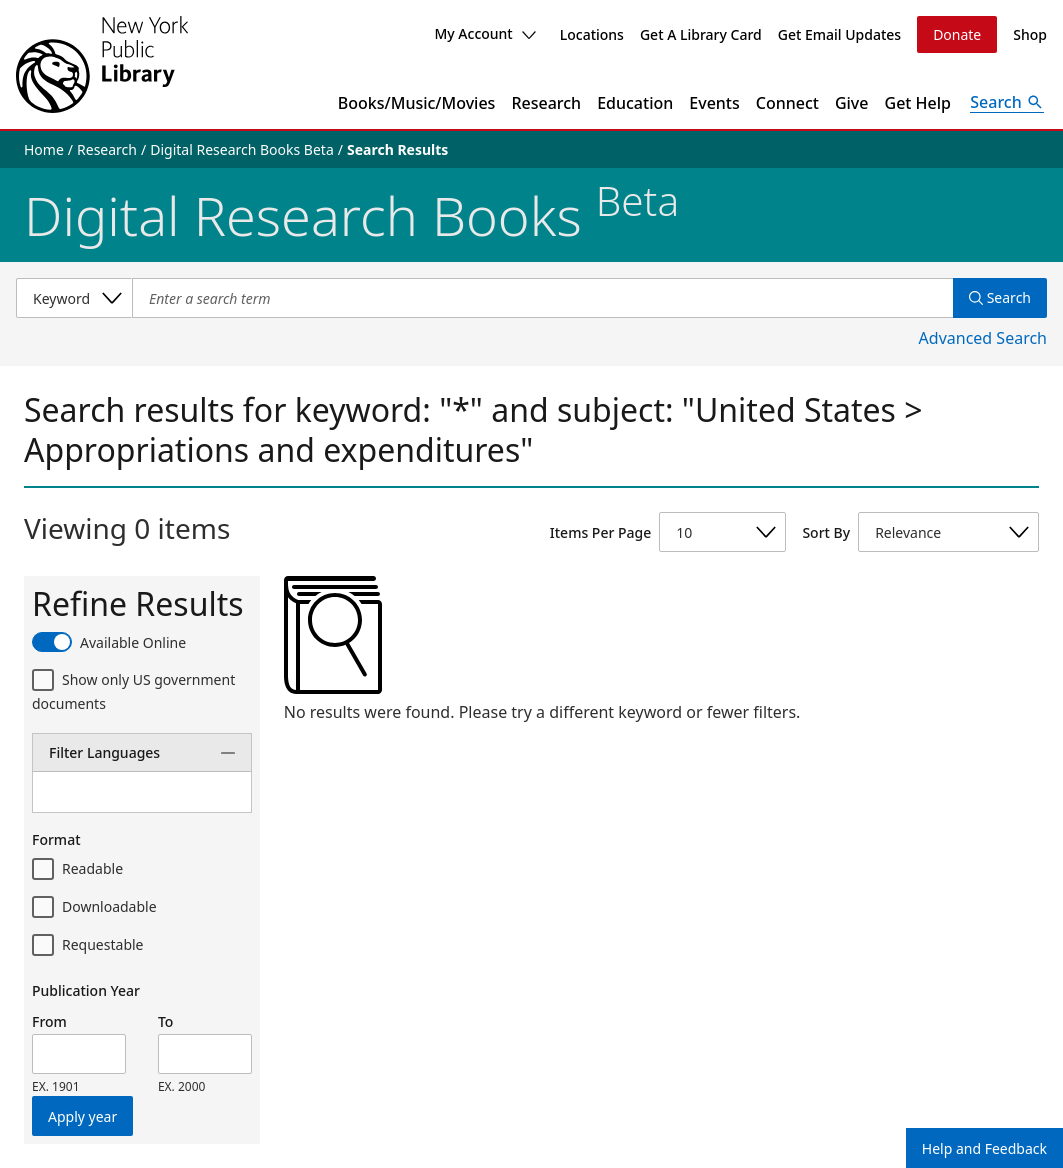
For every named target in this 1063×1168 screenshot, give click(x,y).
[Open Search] (1007, 103)
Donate (957, 34)
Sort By (826, 532)
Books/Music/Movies (417, 103)
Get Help (918, 103)
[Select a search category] (74, 298)
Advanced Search (983, 338)
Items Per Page (600, 532)
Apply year (82, 1116)
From (49, 1021)
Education (635, 103)
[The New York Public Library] (102, 64)
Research (546, 103)
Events (714, 103)
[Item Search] (542, 298)
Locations (592, 34)
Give (852, 103)
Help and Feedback (984, 1148)
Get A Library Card (701, 34)
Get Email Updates (839, 34)
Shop (1030, 34)
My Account (484, 33)
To (165, 1021)
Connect (787, 103)
